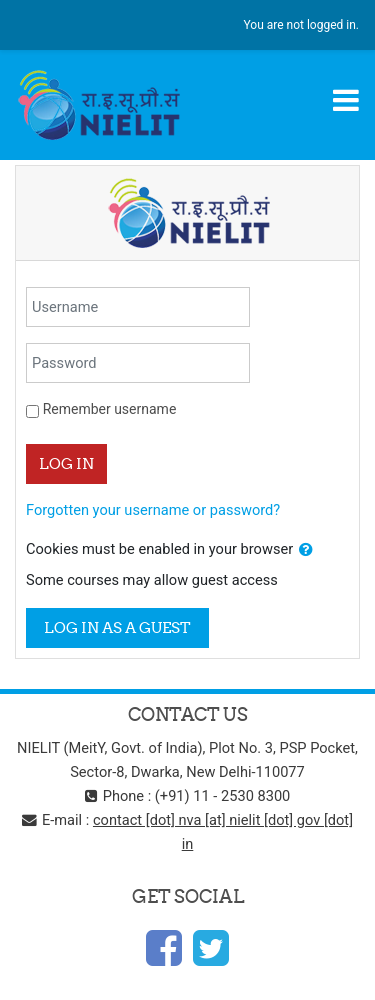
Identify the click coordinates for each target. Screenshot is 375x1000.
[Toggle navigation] (346, 100)
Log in (66, 463)
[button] (306, 550)
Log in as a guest (117, 627)
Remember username (110, 409)
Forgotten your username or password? (153, 510)
